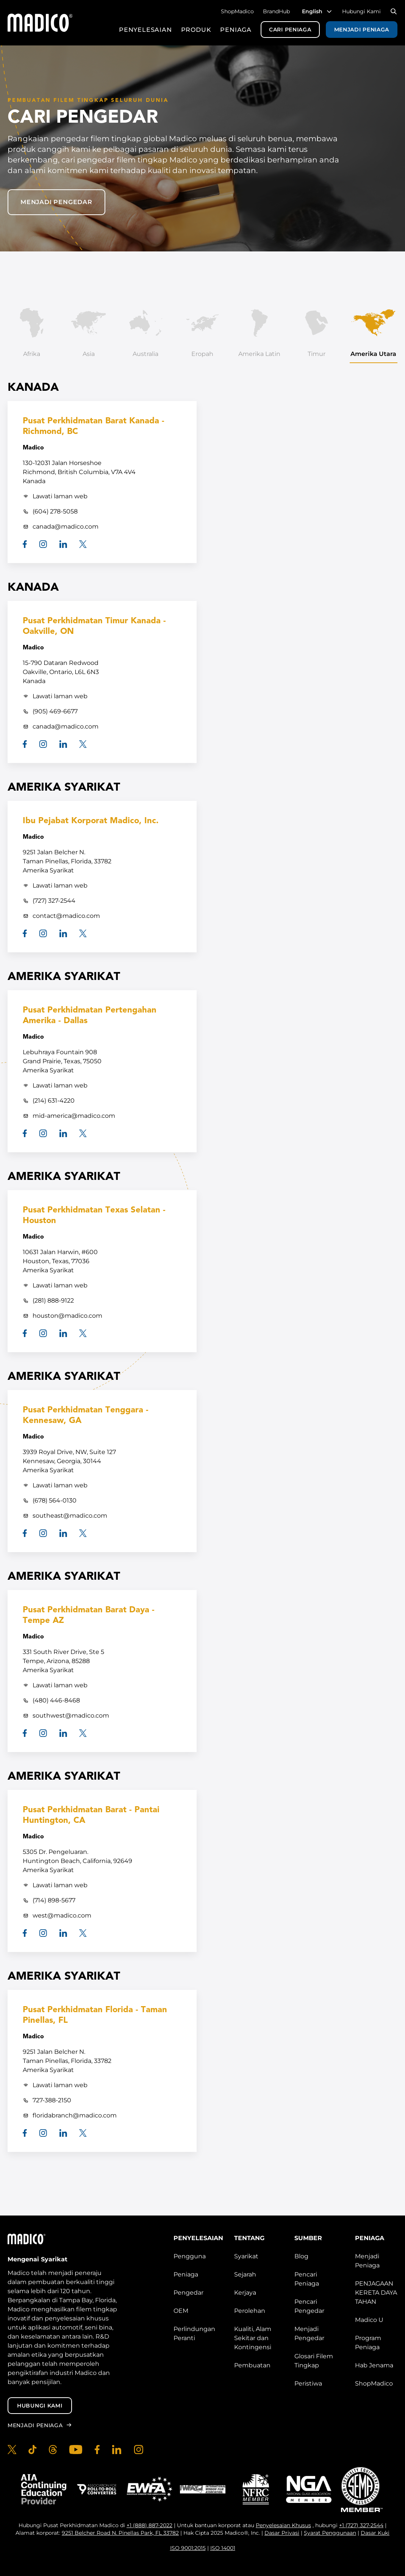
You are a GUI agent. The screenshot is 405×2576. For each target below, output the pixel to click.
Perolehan (249, 2310)
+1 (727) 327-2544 (361, 2525)
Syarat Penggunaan (330, 2532)
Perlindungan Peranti (194, 2333)
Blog (301, 2256)
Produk (196, 29)
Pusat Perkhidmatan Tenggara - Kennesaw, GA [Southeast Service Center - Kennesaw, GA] (86, 1415)
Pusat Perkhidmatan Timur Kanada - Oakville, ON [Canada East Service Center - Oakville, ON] (94, 626)
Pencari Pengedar (309, 2306)
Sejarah (245, 2274)
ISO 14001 (222, 2548)
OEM (181, 2310)
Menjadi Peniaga (361, 29)
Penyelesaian (145, 29)
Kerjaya (245, 2292)
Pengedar (188, 2292)
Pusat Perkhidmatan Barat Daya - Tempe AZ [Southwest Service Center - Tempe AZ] (89, 1615)
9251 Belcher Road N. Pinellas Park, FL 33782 (120, 2532)
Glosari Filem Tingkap (313, 2361)
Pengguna (190, 2256)
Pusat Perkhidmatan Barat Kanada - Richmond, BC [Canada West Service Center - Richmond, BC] (93, 426)
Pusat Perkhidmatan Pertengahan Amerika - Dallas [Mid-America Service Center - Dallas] (89, 1015)
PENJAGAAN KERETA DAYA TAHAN (376, 2292)
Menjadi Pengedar (309, 2333)
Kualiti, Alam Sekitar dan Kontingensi (252, 2338)
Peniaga (236, 29)
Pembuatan (252, 2365)
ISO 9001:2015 (188, 2548)
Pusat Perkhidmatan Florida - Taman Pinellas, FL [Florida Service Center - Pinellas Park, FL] (95, 2015)
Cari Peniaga (290, 29)
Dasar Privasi (281, 2532)
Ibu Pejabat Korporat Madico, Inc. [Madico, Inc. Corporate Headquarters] (91, 821)
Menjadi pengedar (56, 202)
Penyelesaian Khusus (283, 2525)
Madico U (369, 2319)
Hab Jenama (374, 2365)
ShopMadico (237, 11)
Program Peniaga (368, 2342)
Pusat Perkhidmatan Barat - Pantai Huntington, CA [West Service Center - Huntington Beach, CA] (91, 1815)
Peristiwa (308, 2383)
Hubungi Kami (361, 11)
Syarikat (246, 2256)
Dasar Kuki (375, 2532)
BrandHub (276, 11)
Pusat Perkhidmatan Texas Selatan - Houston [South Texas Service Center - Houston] (94, 1215)
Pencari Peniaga (306, 2279)
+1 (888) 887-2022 (149, 2525)
